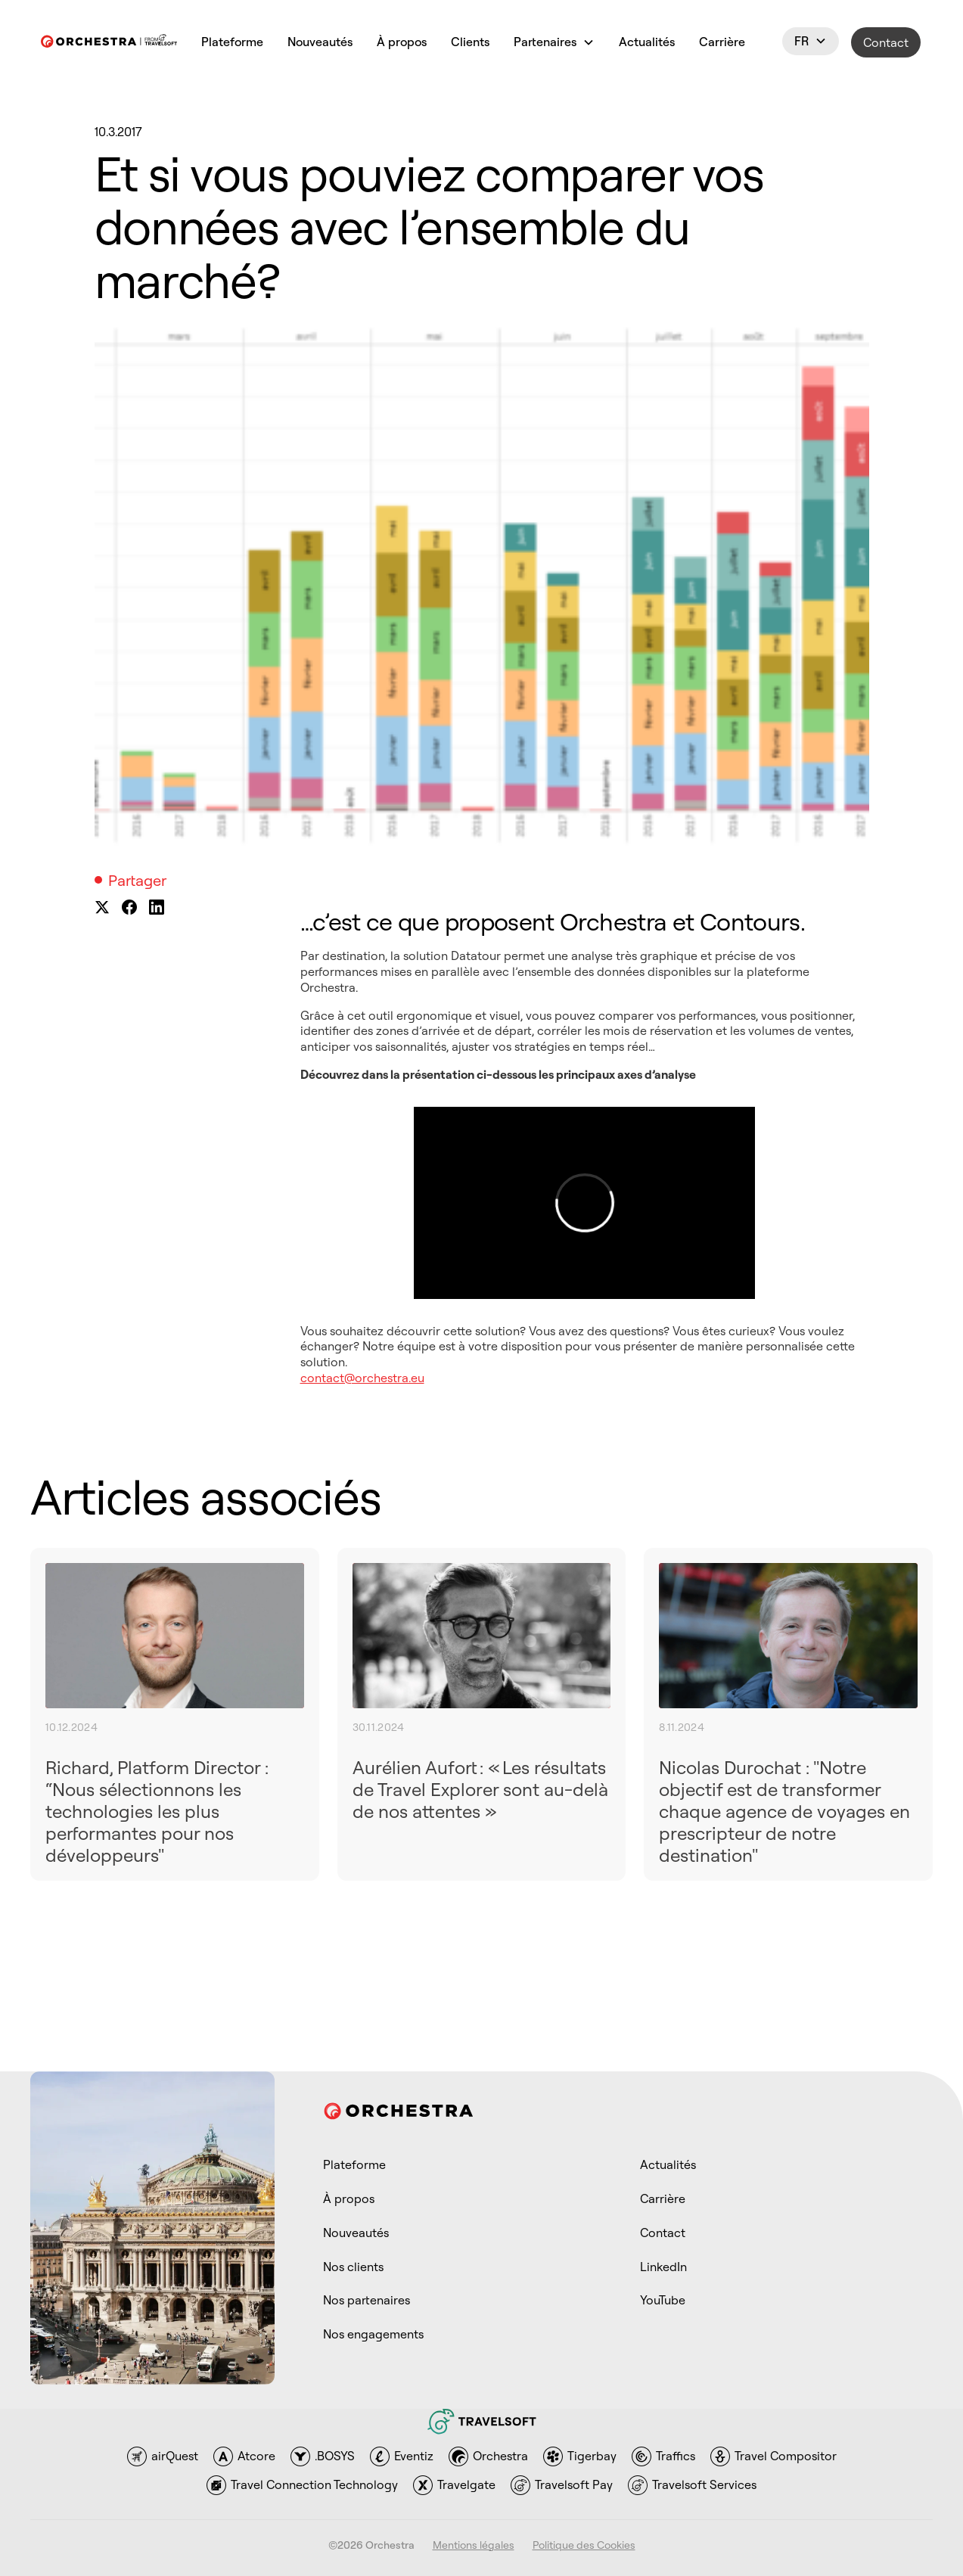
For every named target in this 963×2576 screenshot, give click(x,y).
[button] (554, 42)
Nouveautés (320, 41)
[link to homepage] (109, 42)
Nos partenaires (366, 2299)
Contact (886, 42)
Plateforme (232, 41)
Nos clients (353, 2266)
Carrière (722, 41)
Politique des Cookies (584, 2545)
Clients (470, 41)
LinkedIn (663, 2266)
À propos (402, 41)
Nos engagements (373, 2333)
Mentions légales (473, 2545)
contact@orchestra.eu (362, 1377)
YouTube (662, 2299)
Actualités (647, 41)
